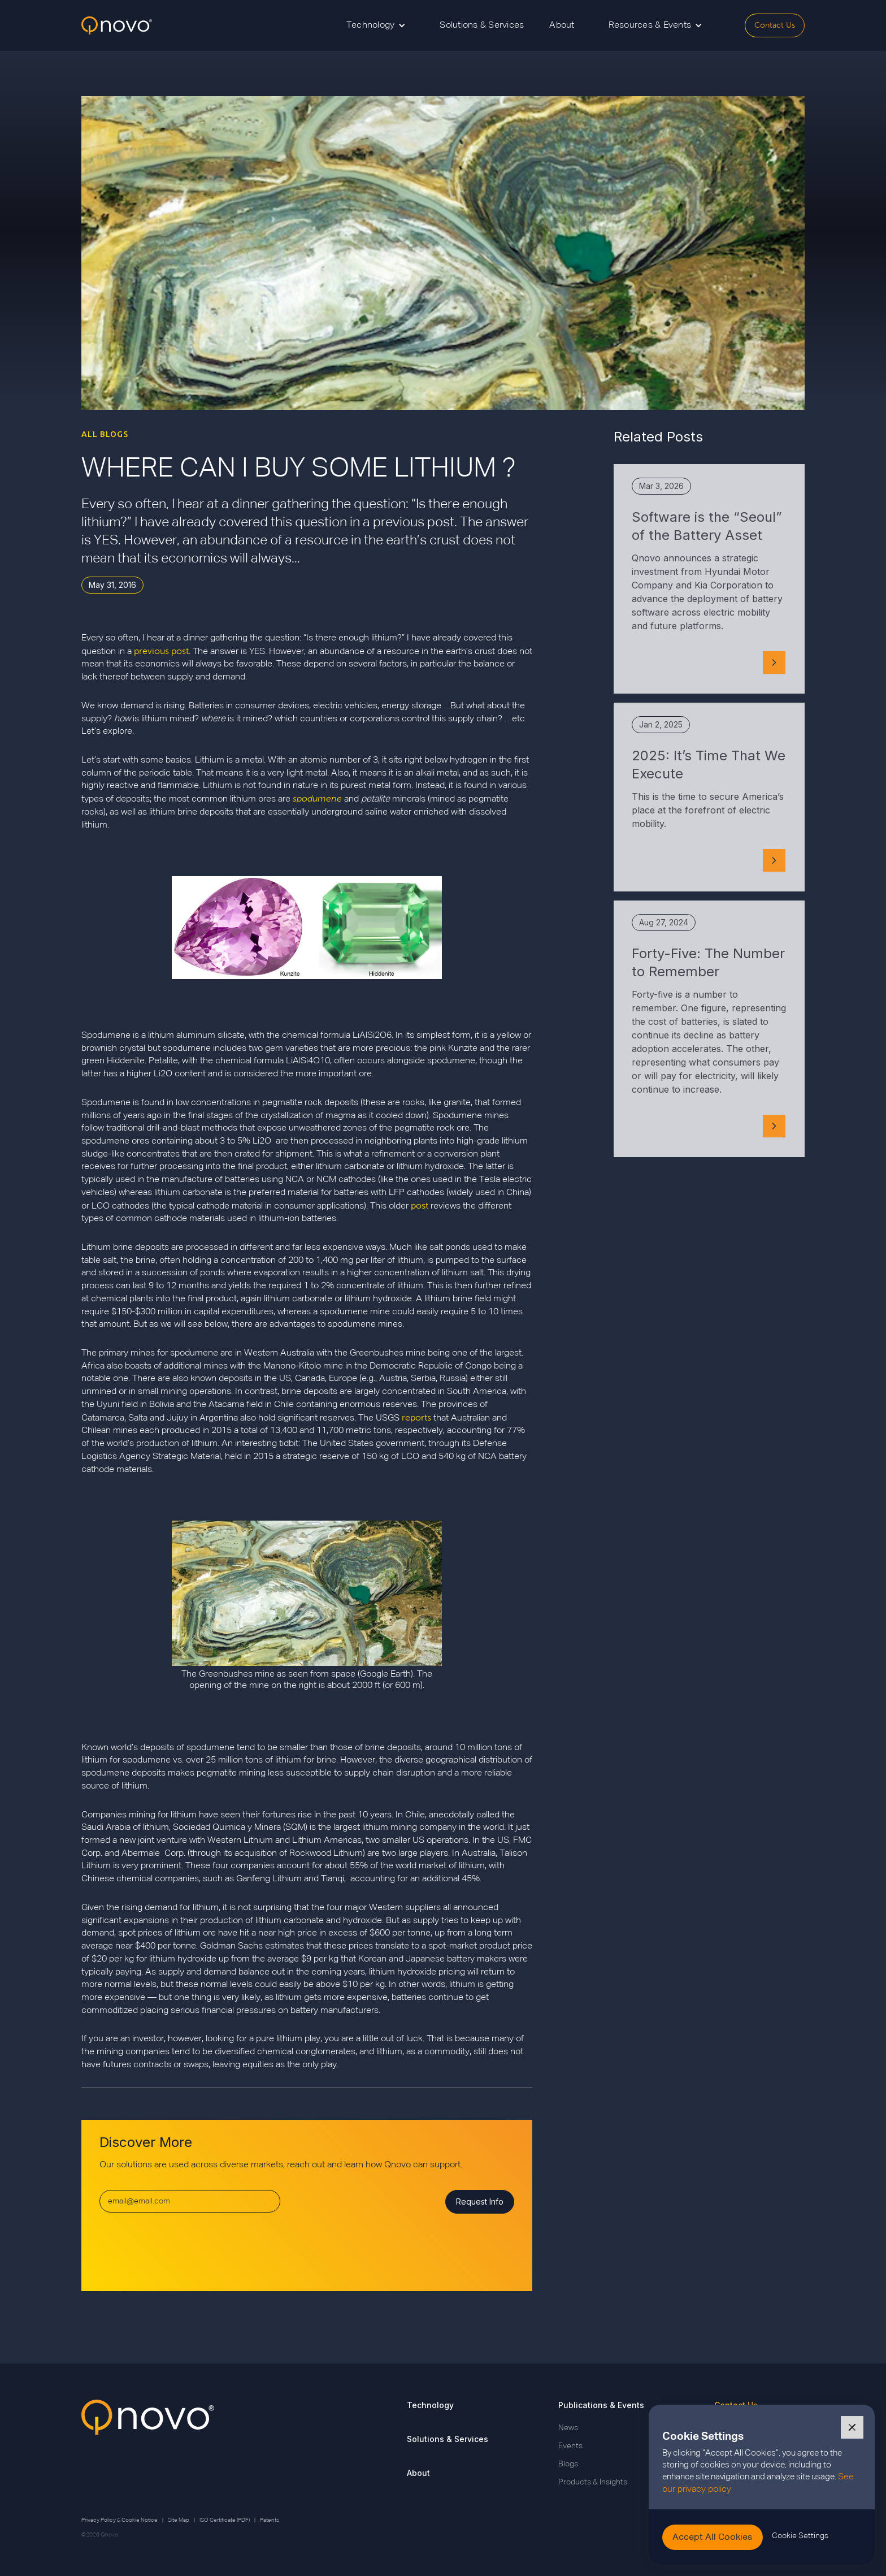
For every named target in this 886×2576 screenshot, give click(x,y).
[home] (116, 25)
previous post (161, 651)
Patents (269, 2520)
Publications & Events (601, 2405)
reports (416, 1417)
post (419, 1205)
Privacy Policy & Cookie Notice (119, 2520)
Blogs (568, 2464)
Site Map (178, 2520)
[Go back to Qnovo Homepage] (147, 2444)
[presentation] (185, 2247)
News (568, 2428)
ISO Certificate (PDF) (224, 2520)
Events (570, 2446)
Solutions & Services (482, 25)
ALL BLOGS (104, 434)
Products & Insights (592, 2482)
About (561, 25)
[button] (376, 25)
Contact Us (774, 25)
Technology (430, 2405)
